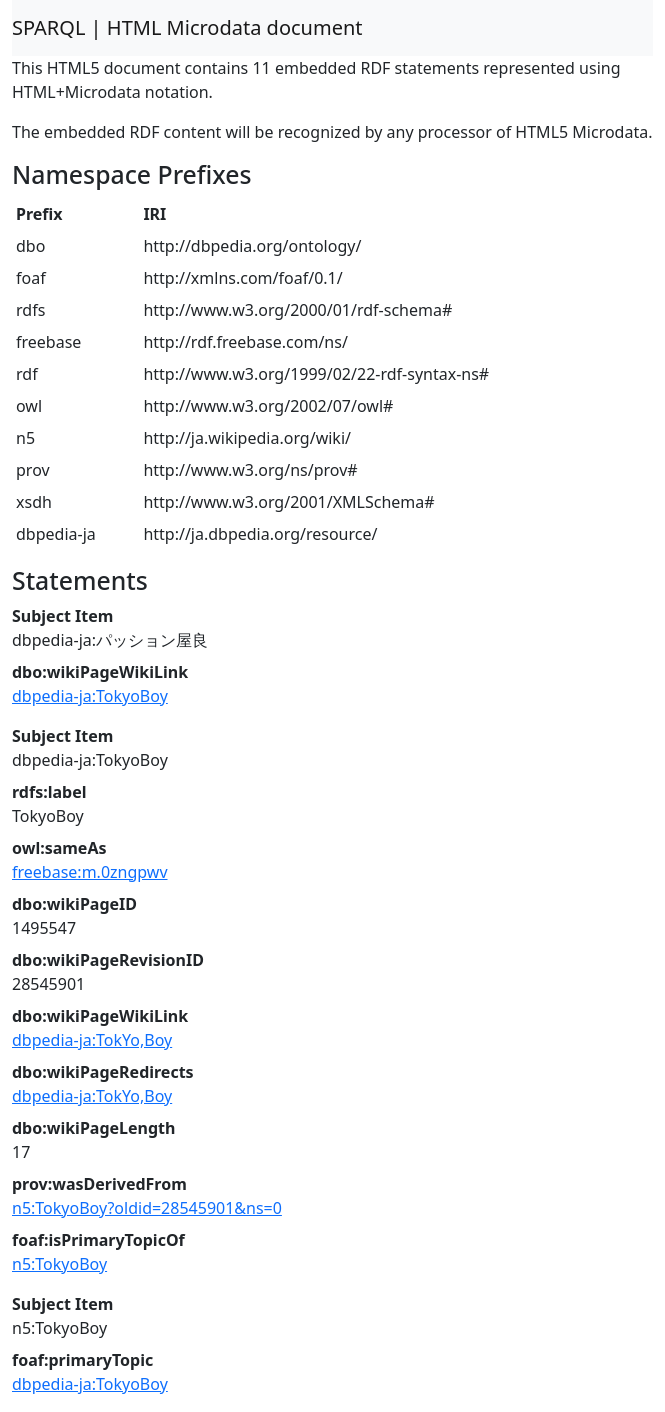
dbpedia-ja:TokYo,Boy (92, 1040)
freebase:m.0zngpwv (90, 872)
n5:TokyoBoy (59, 1264)
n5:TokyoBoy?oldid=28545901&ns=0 (147, 1208)
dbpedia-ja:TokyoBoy (90, 696)
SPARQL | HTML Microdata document (187, 27)
